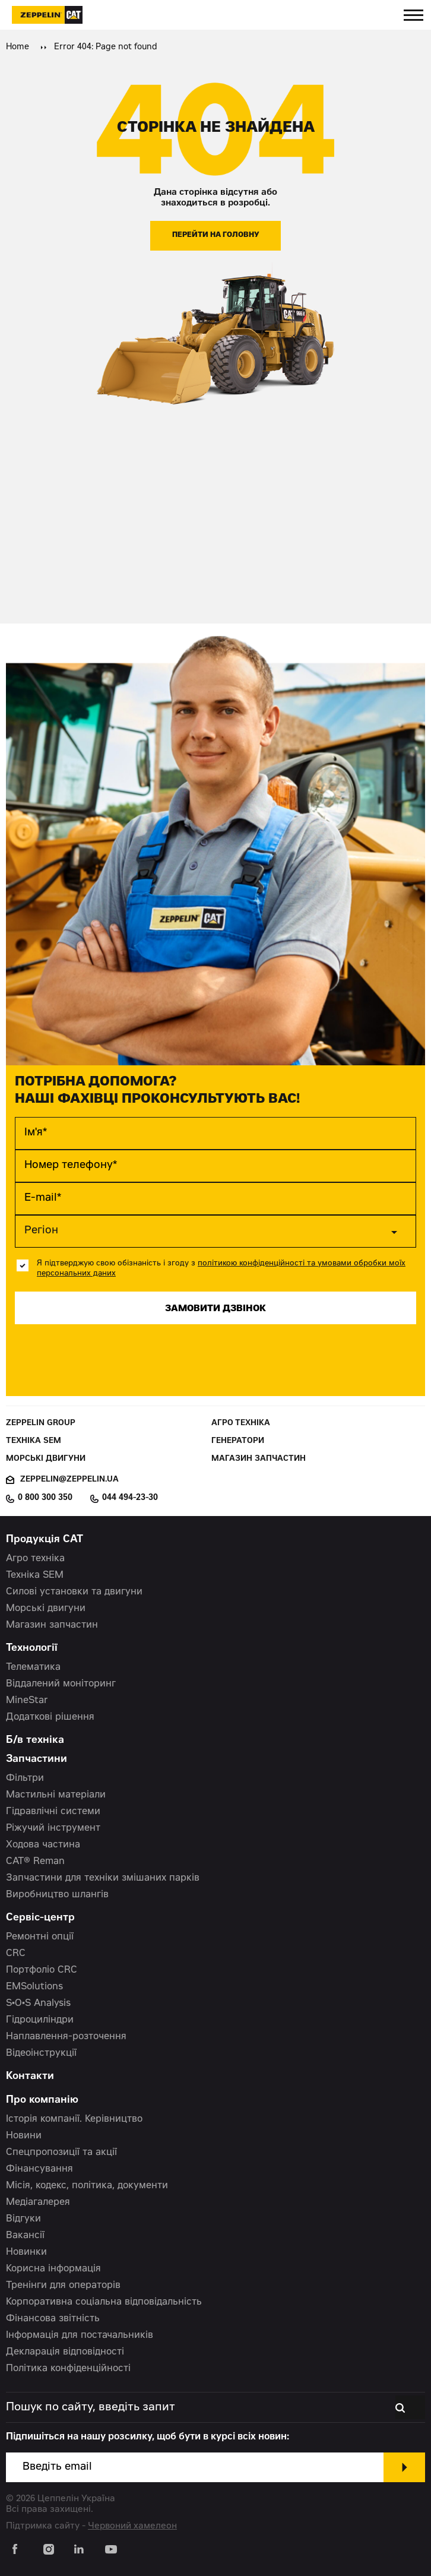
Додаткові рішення (50, 1717)
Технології (32, 1649)
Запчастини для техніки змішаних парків (102, 1878)
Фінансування (39, 2169)
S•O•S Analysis (38, 2003)
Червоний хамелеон (132, 2526)
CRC (16, 1953)
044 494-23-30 (130, 1498)
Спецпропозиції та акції (61, 2152)
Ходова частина (43, 1845)
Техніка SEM (33, 1441)
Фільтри (25, 1778)
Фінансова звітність (53, 2319)
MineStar (27, 1700)
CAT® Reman (35, 1861)
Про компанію (42, 2101)
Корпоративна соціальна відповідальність (104, 2302)
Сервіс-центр (40, 1918)
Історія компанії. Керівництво (74, 2119)
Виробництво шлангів (57, 1895)
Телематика (33, 1667)
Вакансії (25, 2235)
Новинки (26, 2252)
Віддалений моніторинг (61, 1684)
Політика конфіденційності (68, 2369)
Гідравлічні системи (53, 1812)
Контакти (30, 2077)
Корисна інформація (53, 2269)
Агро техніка (240, 1424)
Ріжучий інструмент (53, 1828)
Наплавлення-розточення (66, 2037)
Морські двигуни (45, 1459)
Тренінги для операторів (63, 2285)
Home (17, 47)
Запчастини (36, 1760)
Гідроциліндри (40, 2020)
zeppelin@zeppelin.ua (69, 1480)
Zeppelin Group (40, 1424)
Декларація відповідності (65, 2352)
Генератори (237, 1441)
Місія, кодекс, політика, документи (87, 2186)
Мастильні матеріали (56, 1795)
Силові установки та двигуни (74, 1592)
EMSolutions (34, 1987)
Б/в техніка (35, 1741)
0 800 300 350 (45, 1498)
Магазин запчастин (258, 1459)
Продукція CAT (44, 1540)
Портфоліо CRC (41, 1970)
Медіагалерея (38, 2202)
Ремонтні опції (40, 1937)
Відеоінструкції (41, 2053)
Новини (24, 2136)
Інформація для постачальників (79, 2335)
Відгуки (23, 2219)
